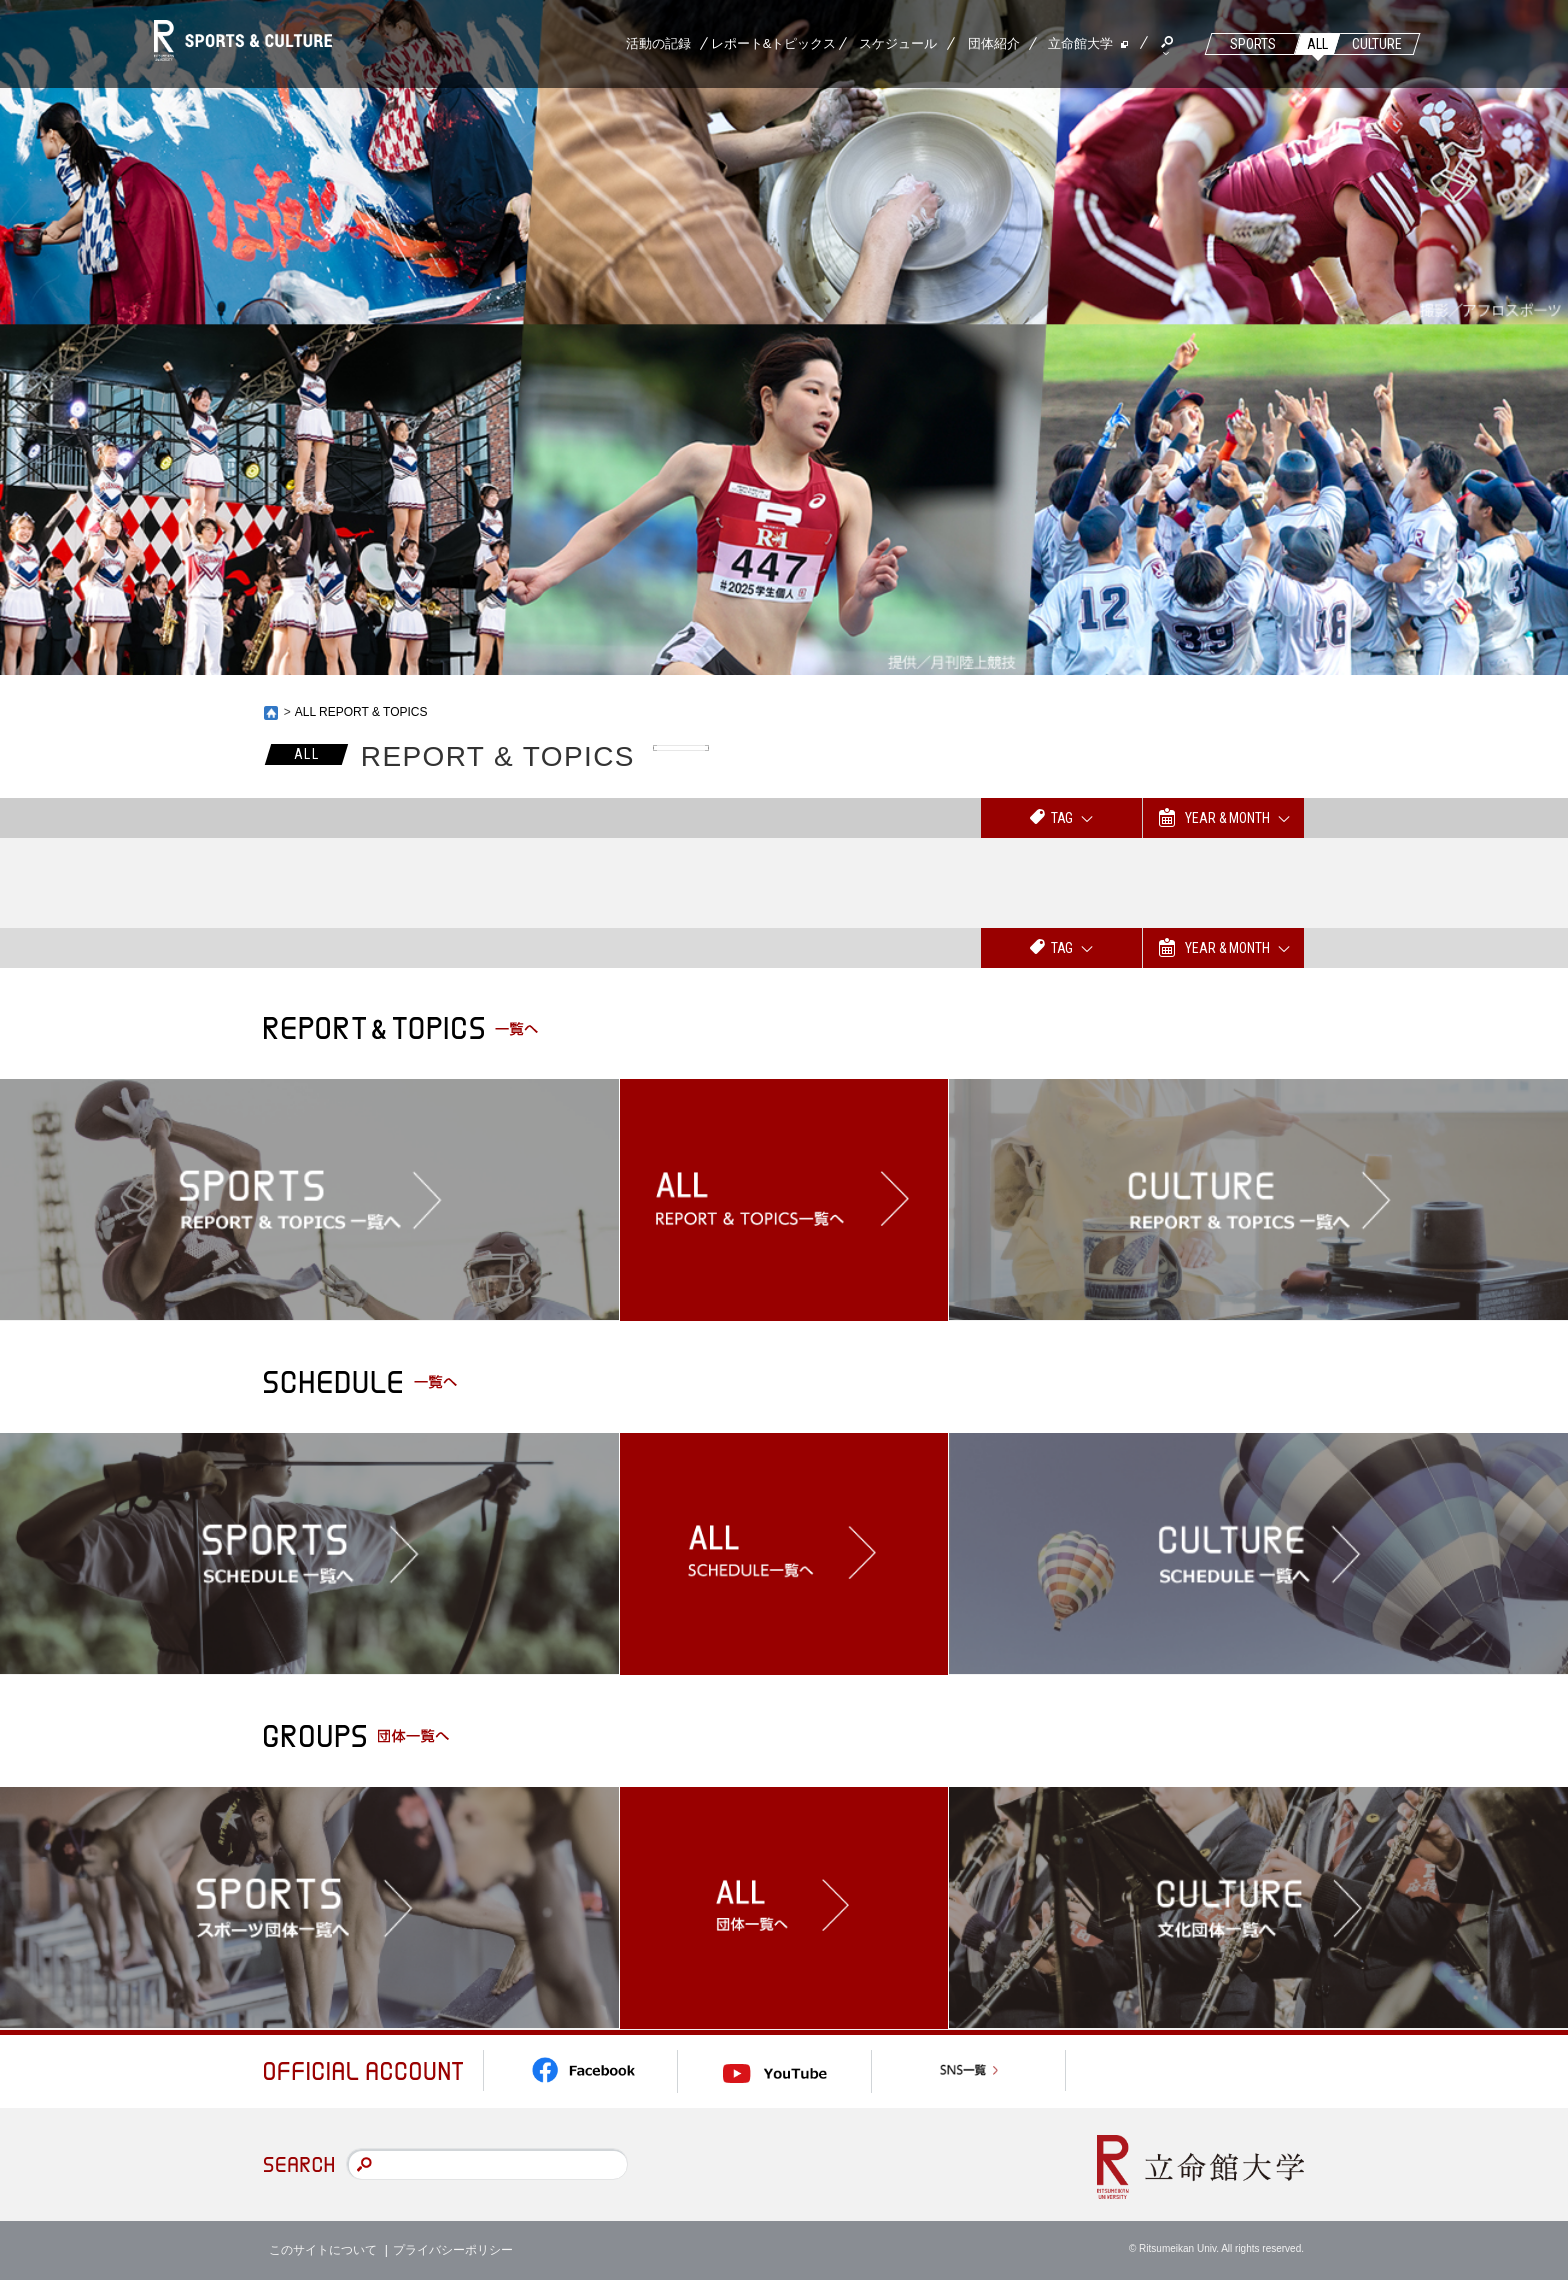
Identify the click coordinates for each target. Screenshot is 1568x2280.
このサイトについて (323, 2250)
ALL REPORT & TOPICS (361, 712)
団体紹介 (994, 43)
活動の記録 (658, 43)
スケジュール (898, 43)
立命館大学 (1080, 43)
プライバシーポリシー (453, 2250)
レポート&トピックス (774, 43)
